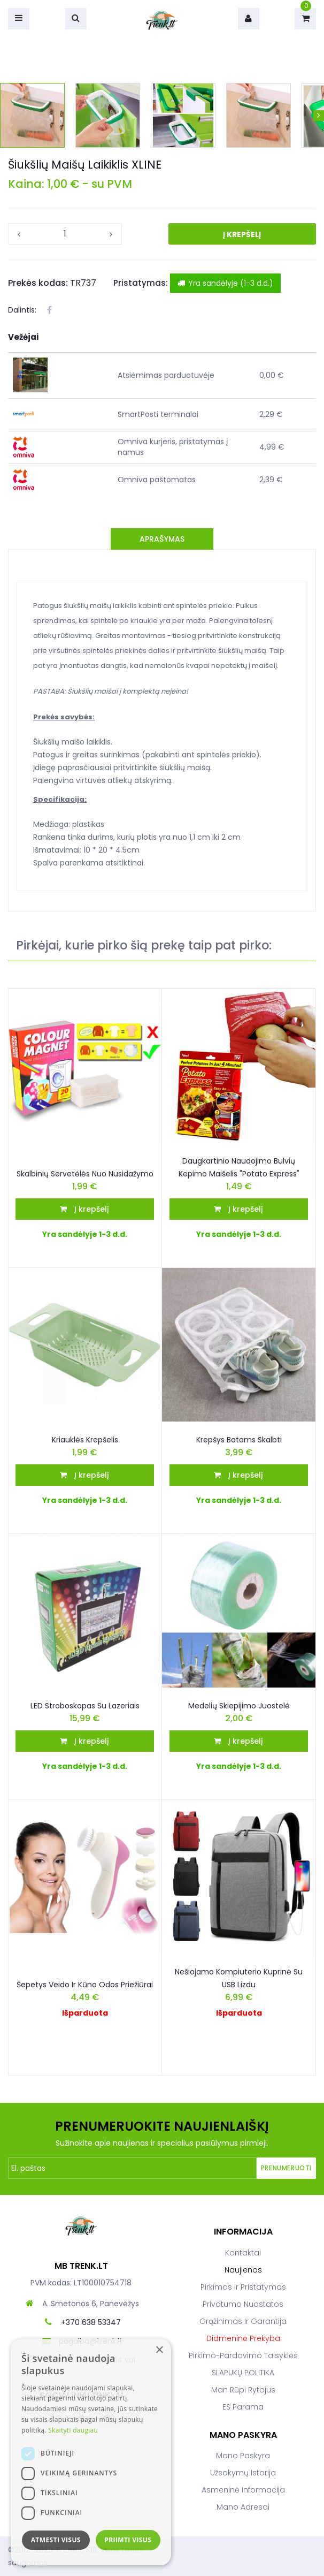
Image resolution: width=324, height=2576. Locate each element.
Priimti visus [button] (127, 2539)
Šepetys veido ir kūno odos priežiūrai (85, 1984)
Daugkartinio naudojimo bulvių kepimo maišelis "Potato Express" (239, 1167)
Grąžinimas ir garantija (243, 2321)
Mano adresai (243, 2507)
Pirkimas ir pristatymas (243, 2287)
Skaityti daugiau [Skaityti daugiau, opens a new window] (73, 2430)
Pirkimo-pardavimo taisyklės (243, 2355)
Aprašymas (162, 539)
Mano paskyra (243, 2455)
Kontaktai (243, 2252)
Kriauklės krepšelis (85, 1439)
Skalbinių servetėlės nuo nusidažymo (85, 1173)
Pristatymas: (140, 282)
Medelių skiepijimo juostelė (239, 1705)
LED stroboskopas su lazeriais (85, 1705)
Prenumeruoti (286, 2167)
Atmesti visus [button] (56, 2539)
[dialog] (91, 2452)
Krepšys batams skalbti (239, 1439)
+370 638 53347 (91, 2322)
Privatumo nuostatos (243, 2304)
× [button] (159, 2350)
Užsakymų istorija (243, 2472)
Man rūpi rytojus (243, 2389)
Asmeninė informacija (243, 2489)
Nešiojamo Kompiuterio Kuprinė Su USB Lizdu (239, 1978)
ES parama (243, 2407)
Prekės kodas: (38, 283)
